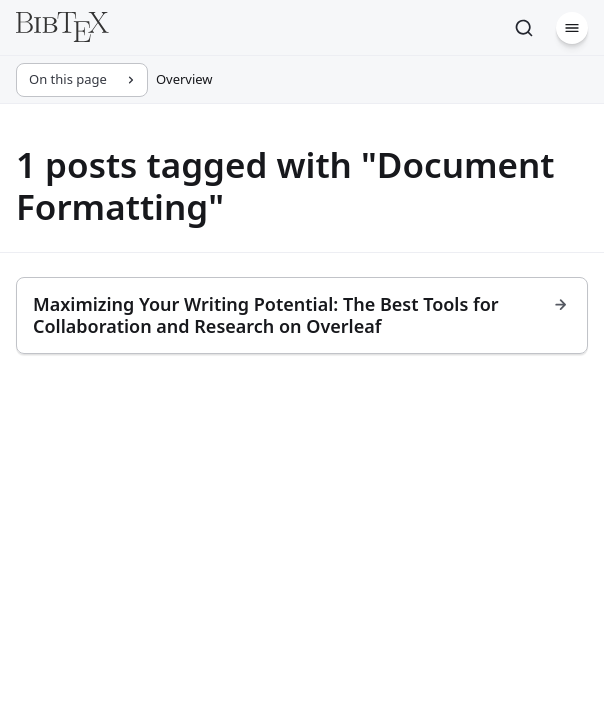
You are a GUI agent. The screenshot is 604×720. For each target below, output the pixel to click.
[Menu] (572, 28)
